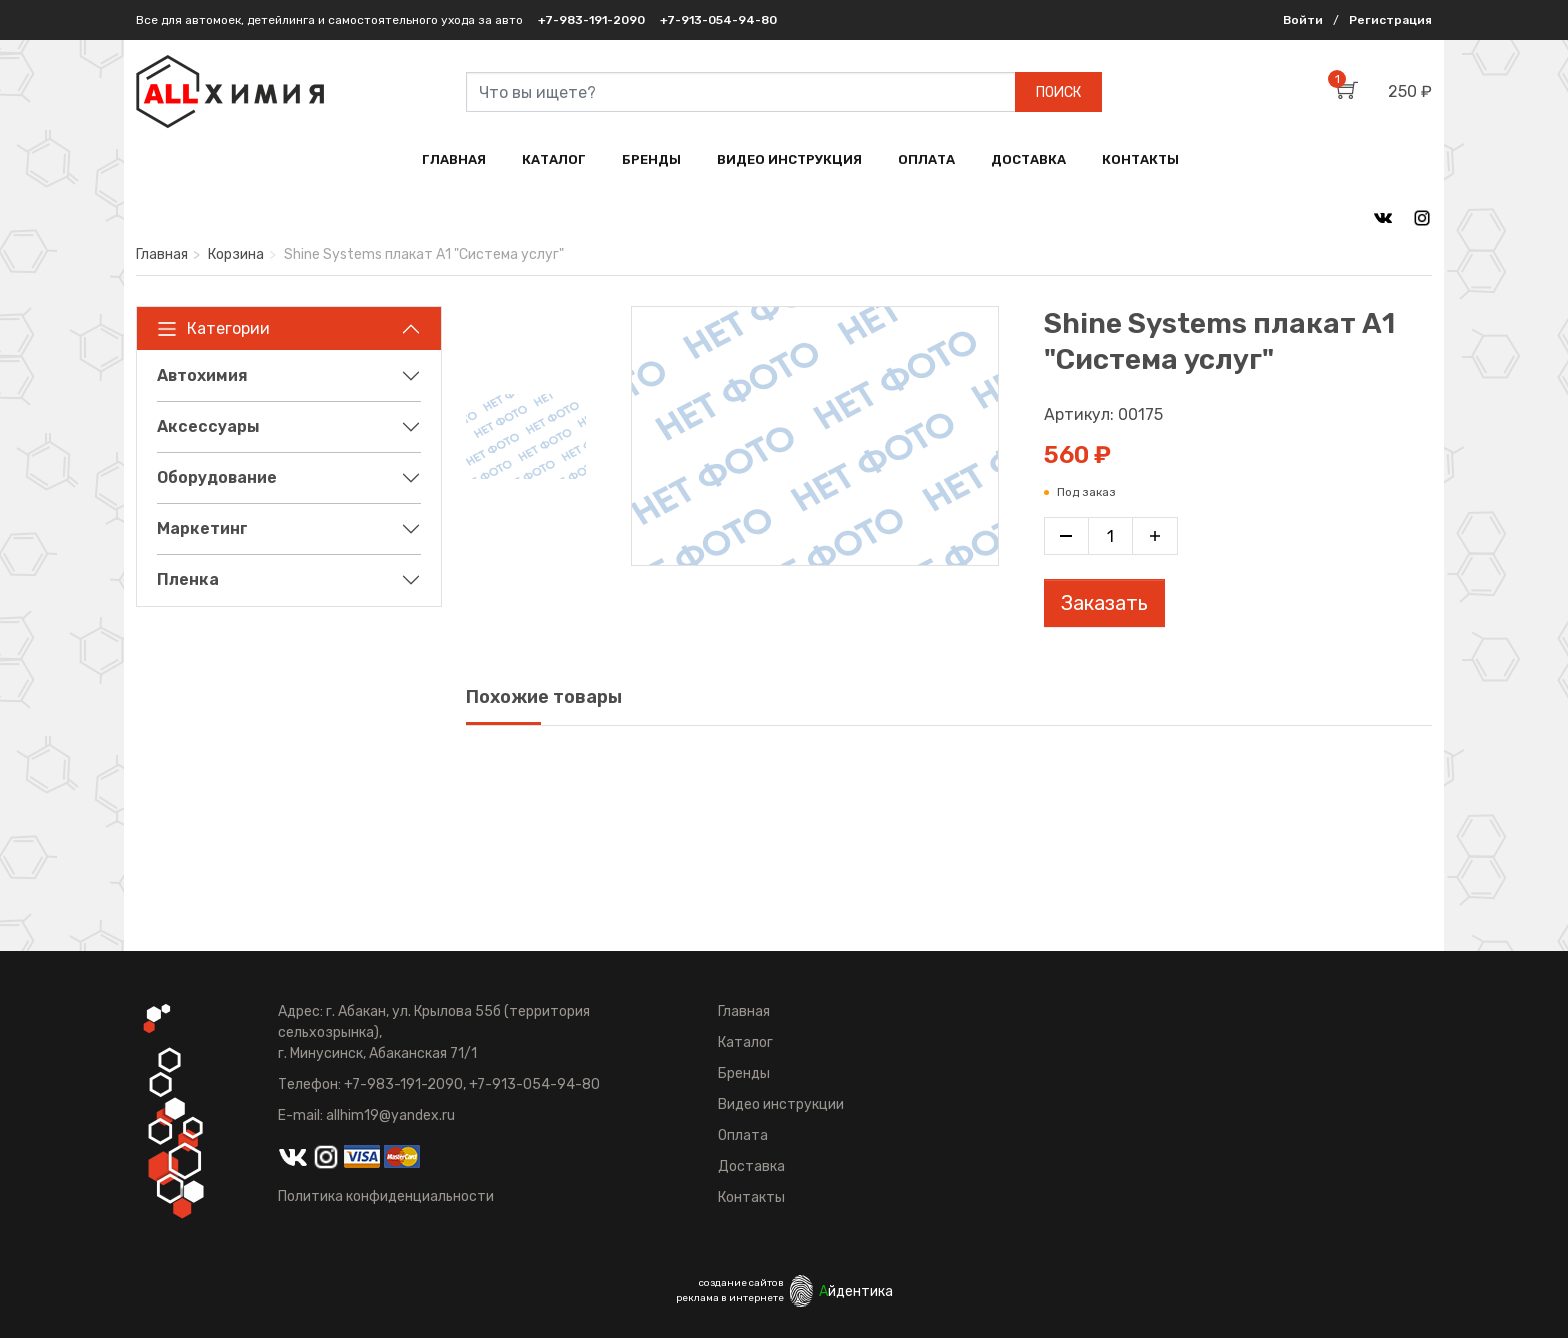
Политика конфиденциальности (386, 1196)
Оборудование (217, 477)
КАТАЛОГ (554, 159)
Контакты (751, 1197)
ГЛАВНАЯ (454, 159)
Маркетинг (202, 528)
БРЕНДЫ (651, 159)
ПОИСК (1058, 92)
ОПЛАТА (926, 159)
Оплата (743, 1135)
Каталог (745, 1042)
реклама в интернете (730, 1298)
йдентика (856, 1291)
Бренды (744, 1073)
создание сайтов (741, 1283)
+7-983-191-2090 (591, 20)
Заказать (1104, 603)
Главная (162, 254)
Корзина (236, 254)
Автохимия (202, 375)
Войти (1303, 20)
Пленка (188, 579)
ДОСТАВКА (1028, 159)
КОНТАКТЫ (1140, 159)
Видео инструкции (781, 1104)
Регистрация (1390, 20)
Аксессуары (208, 426)
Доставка (751, 1166)
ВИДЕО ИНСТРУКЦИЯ (789, 159)
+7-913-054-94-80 (718, 20)
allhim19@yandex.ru (390, 1115)
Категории (213, 329)
